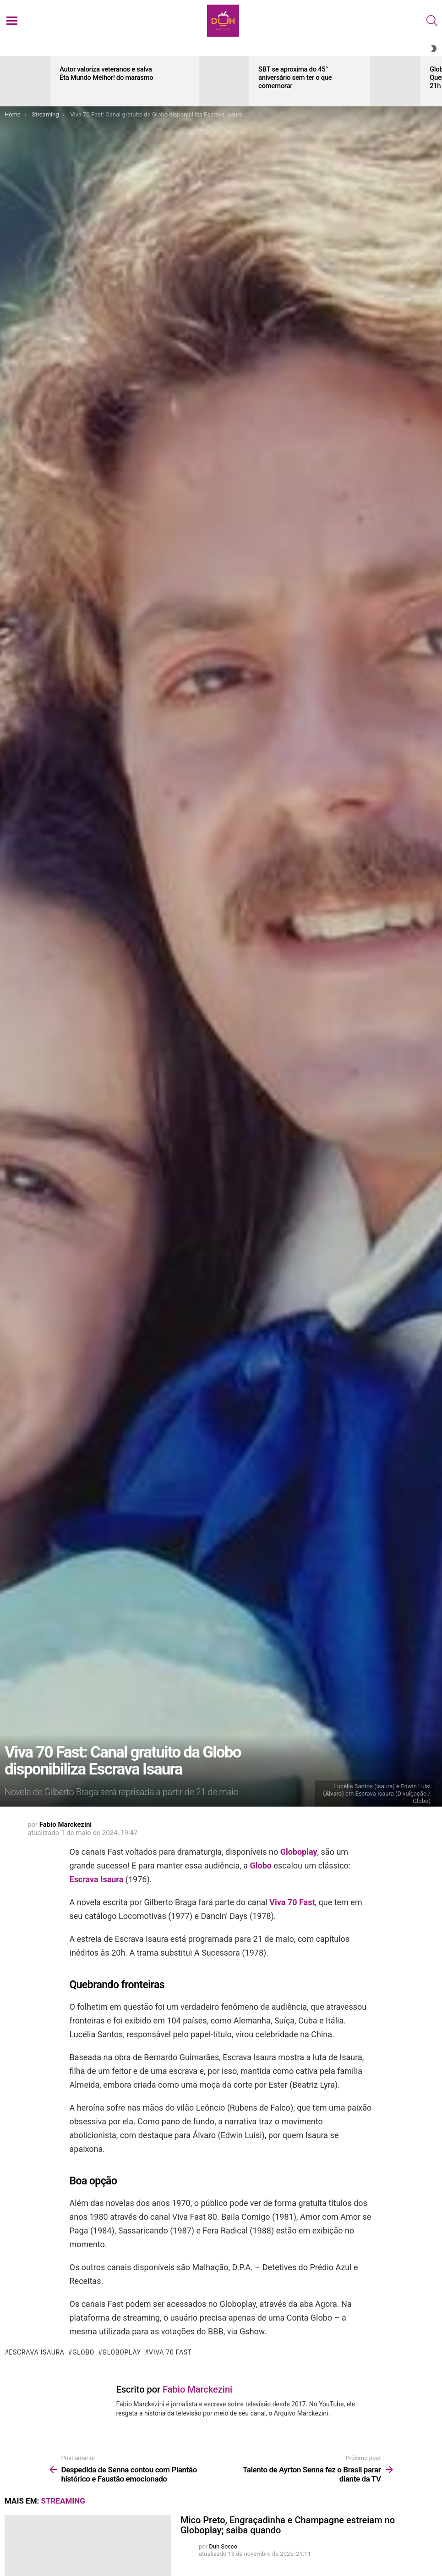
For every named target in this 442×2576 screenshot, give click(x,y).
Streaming (63, 2500)
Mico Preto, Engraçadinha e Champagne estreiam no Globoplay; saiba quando (287, 2525)
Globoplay (298, 1852)
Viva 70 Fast (292, 1902)
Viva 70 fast (170, 2352)
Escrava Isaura (97, 1879)
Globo (260, 1865)
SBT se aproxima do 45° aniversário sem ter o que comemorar (295, 77)
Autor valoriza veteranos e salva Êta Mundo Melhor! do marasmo (106, 73)
